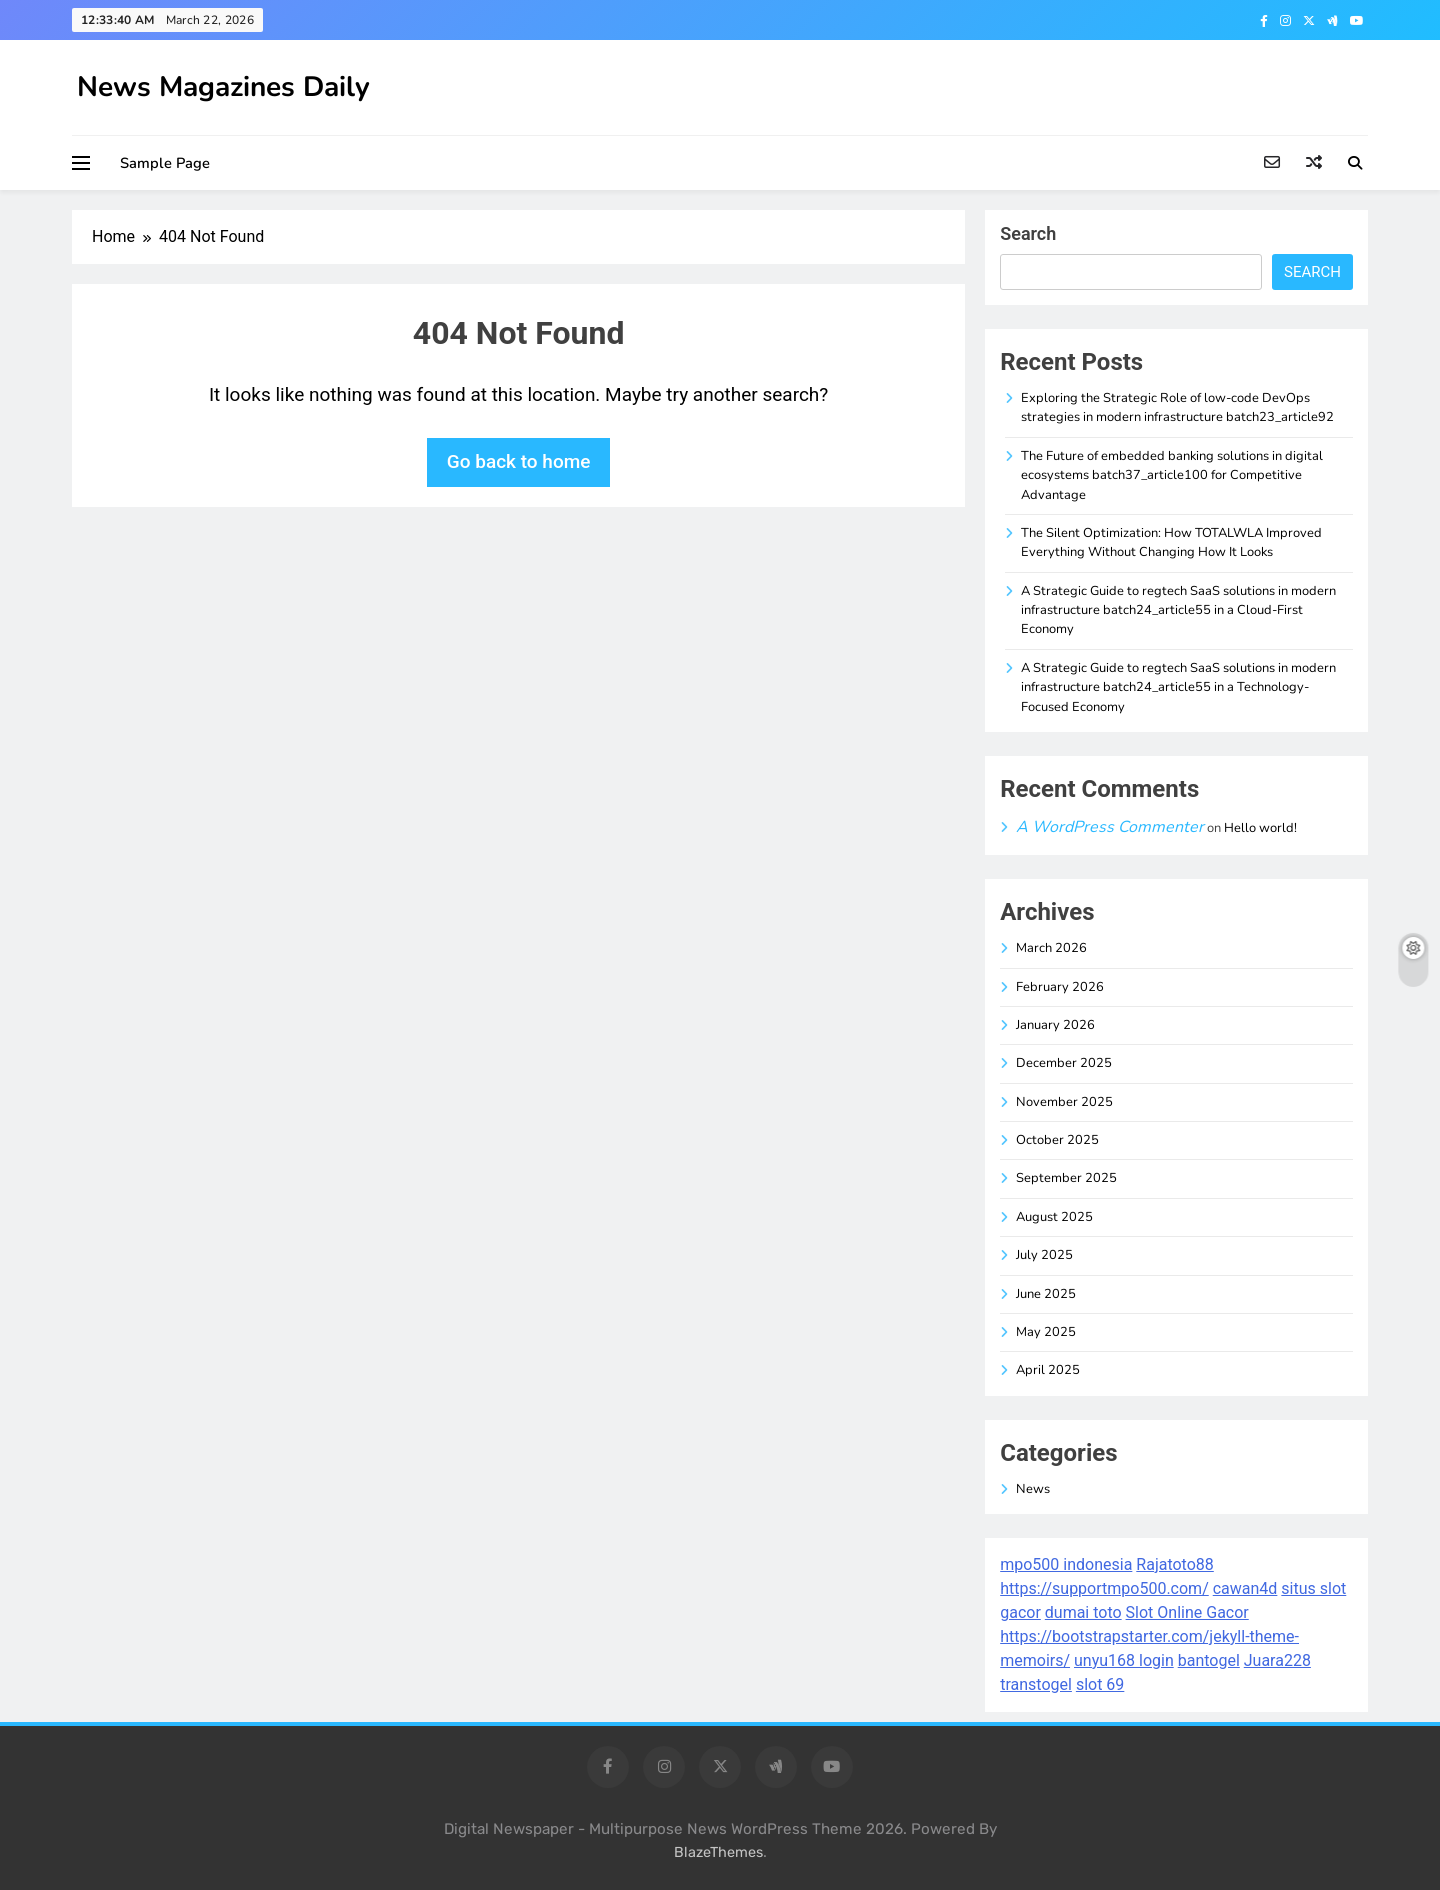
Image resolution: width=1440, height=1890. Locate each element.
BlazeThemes (718, 1852)
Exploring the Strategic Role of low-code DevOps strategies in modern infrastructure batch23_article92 (1177, 407)
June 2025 (1046, 1294)
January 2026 (1055, 1025)
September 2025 (1066, 1178)
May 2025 (1046, 1332)
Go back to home (519, 461)
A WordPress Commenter (1110, 827)
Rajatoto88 (1174, 1564)
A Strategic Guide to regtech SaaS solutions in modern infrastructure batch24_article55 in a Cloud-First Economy (1178, 610)
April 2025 (1048, 1370)
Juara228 (1277, 1660)
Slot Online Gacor (1187, 1612)
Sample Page (165, 163)
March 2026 (1051, 948)
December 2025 (1064, 1063)
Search (1028, 233)
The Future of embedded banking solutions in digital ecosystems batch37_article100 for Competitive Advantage (1172, 475)
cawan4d (1245, 1588)
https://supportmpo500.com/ (1104, 1588)
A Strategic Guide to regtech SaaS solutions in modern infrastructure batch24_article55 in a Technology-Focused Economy (1178, 687)
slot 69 (1100, 1684)
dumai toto (1083, 1612)
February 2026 (1060, 987)
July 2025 (1044, 1255)
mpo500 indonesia (1066, 1564)
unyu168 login (1124, 1660)
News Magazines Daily (223, 87)
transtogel (1036, 1684)
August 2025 (1054, 1217)
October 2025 (1057, 1140)
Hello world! (1260, 828)
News (1033, 1489)
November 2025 (1064, 1102)
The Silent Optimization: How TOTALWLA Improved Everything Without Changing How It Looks (1171, 542)
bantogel (1209, 1660)
